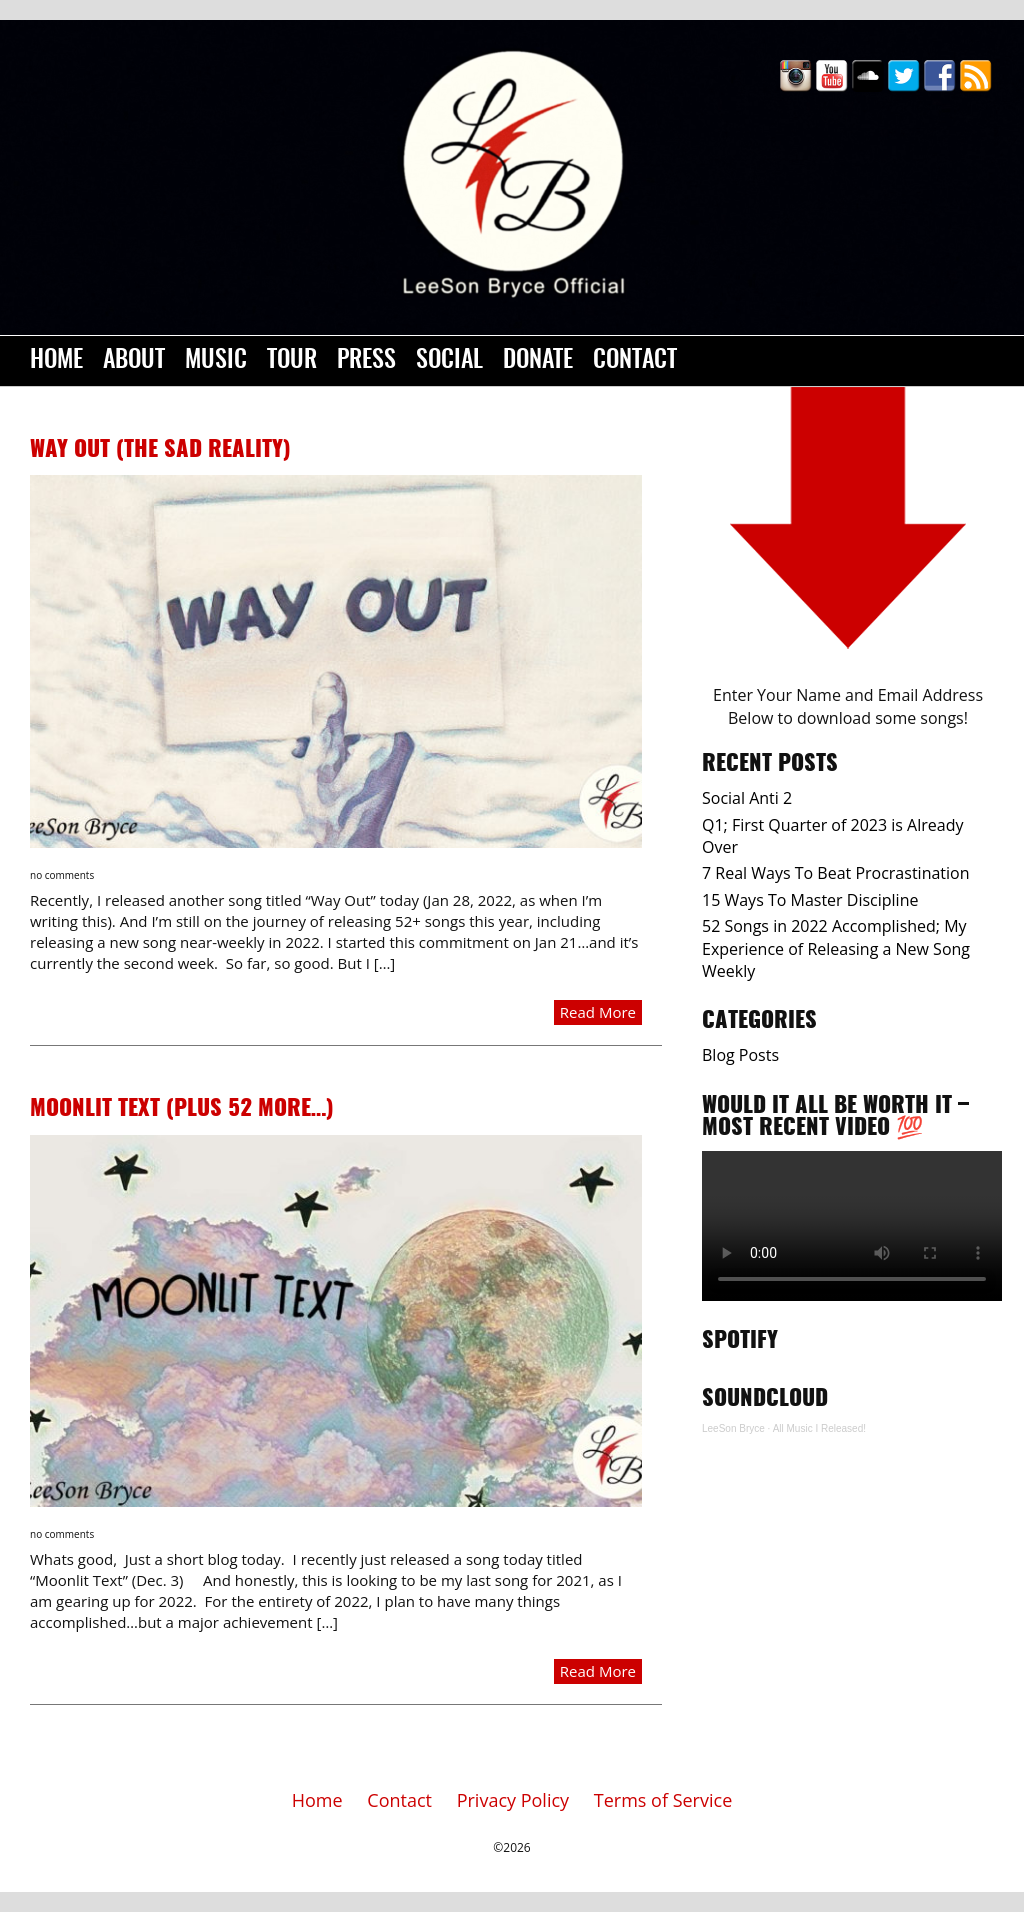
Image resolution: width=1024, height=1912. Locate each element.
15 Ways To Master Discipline (810, 900)
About (134, 361)
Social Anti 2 (747, 798)
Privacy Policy (513, 1800)
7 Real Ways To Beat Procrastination (836, 873)
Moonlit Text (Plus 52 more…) (182, 1109)
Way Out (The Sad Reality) (160, 450)
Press (366, 361)
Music (216, 361)
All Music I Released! (819, 1428)
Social (449, 361)
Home (56, 361)
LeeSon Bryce (733, 1428)
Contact (635, 361)
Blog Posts (740, 1055)
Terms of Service (663, 1800)
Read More (598, 1012)
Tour (292, 361)
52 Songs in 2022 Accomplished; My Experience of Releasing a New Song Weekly (836, 948)
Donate (538, 361)
